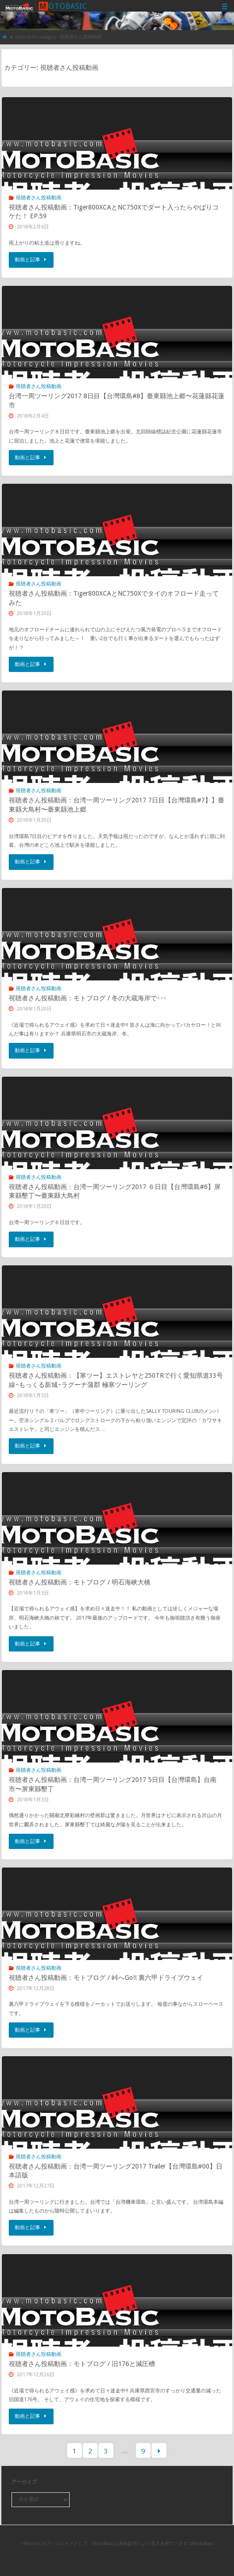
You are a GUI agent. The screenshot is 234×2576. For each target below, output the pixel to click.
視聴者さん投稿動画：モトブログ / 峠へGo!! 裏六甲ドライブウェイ (106, 1977)
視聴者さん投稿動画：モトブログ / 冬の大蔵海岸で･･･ (88, 998)
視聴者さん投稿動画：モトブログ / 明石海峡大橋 (79, 1582)
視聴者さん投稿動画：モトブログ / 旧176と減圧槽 (82, 2363)
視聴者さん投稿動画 (38, 197)
